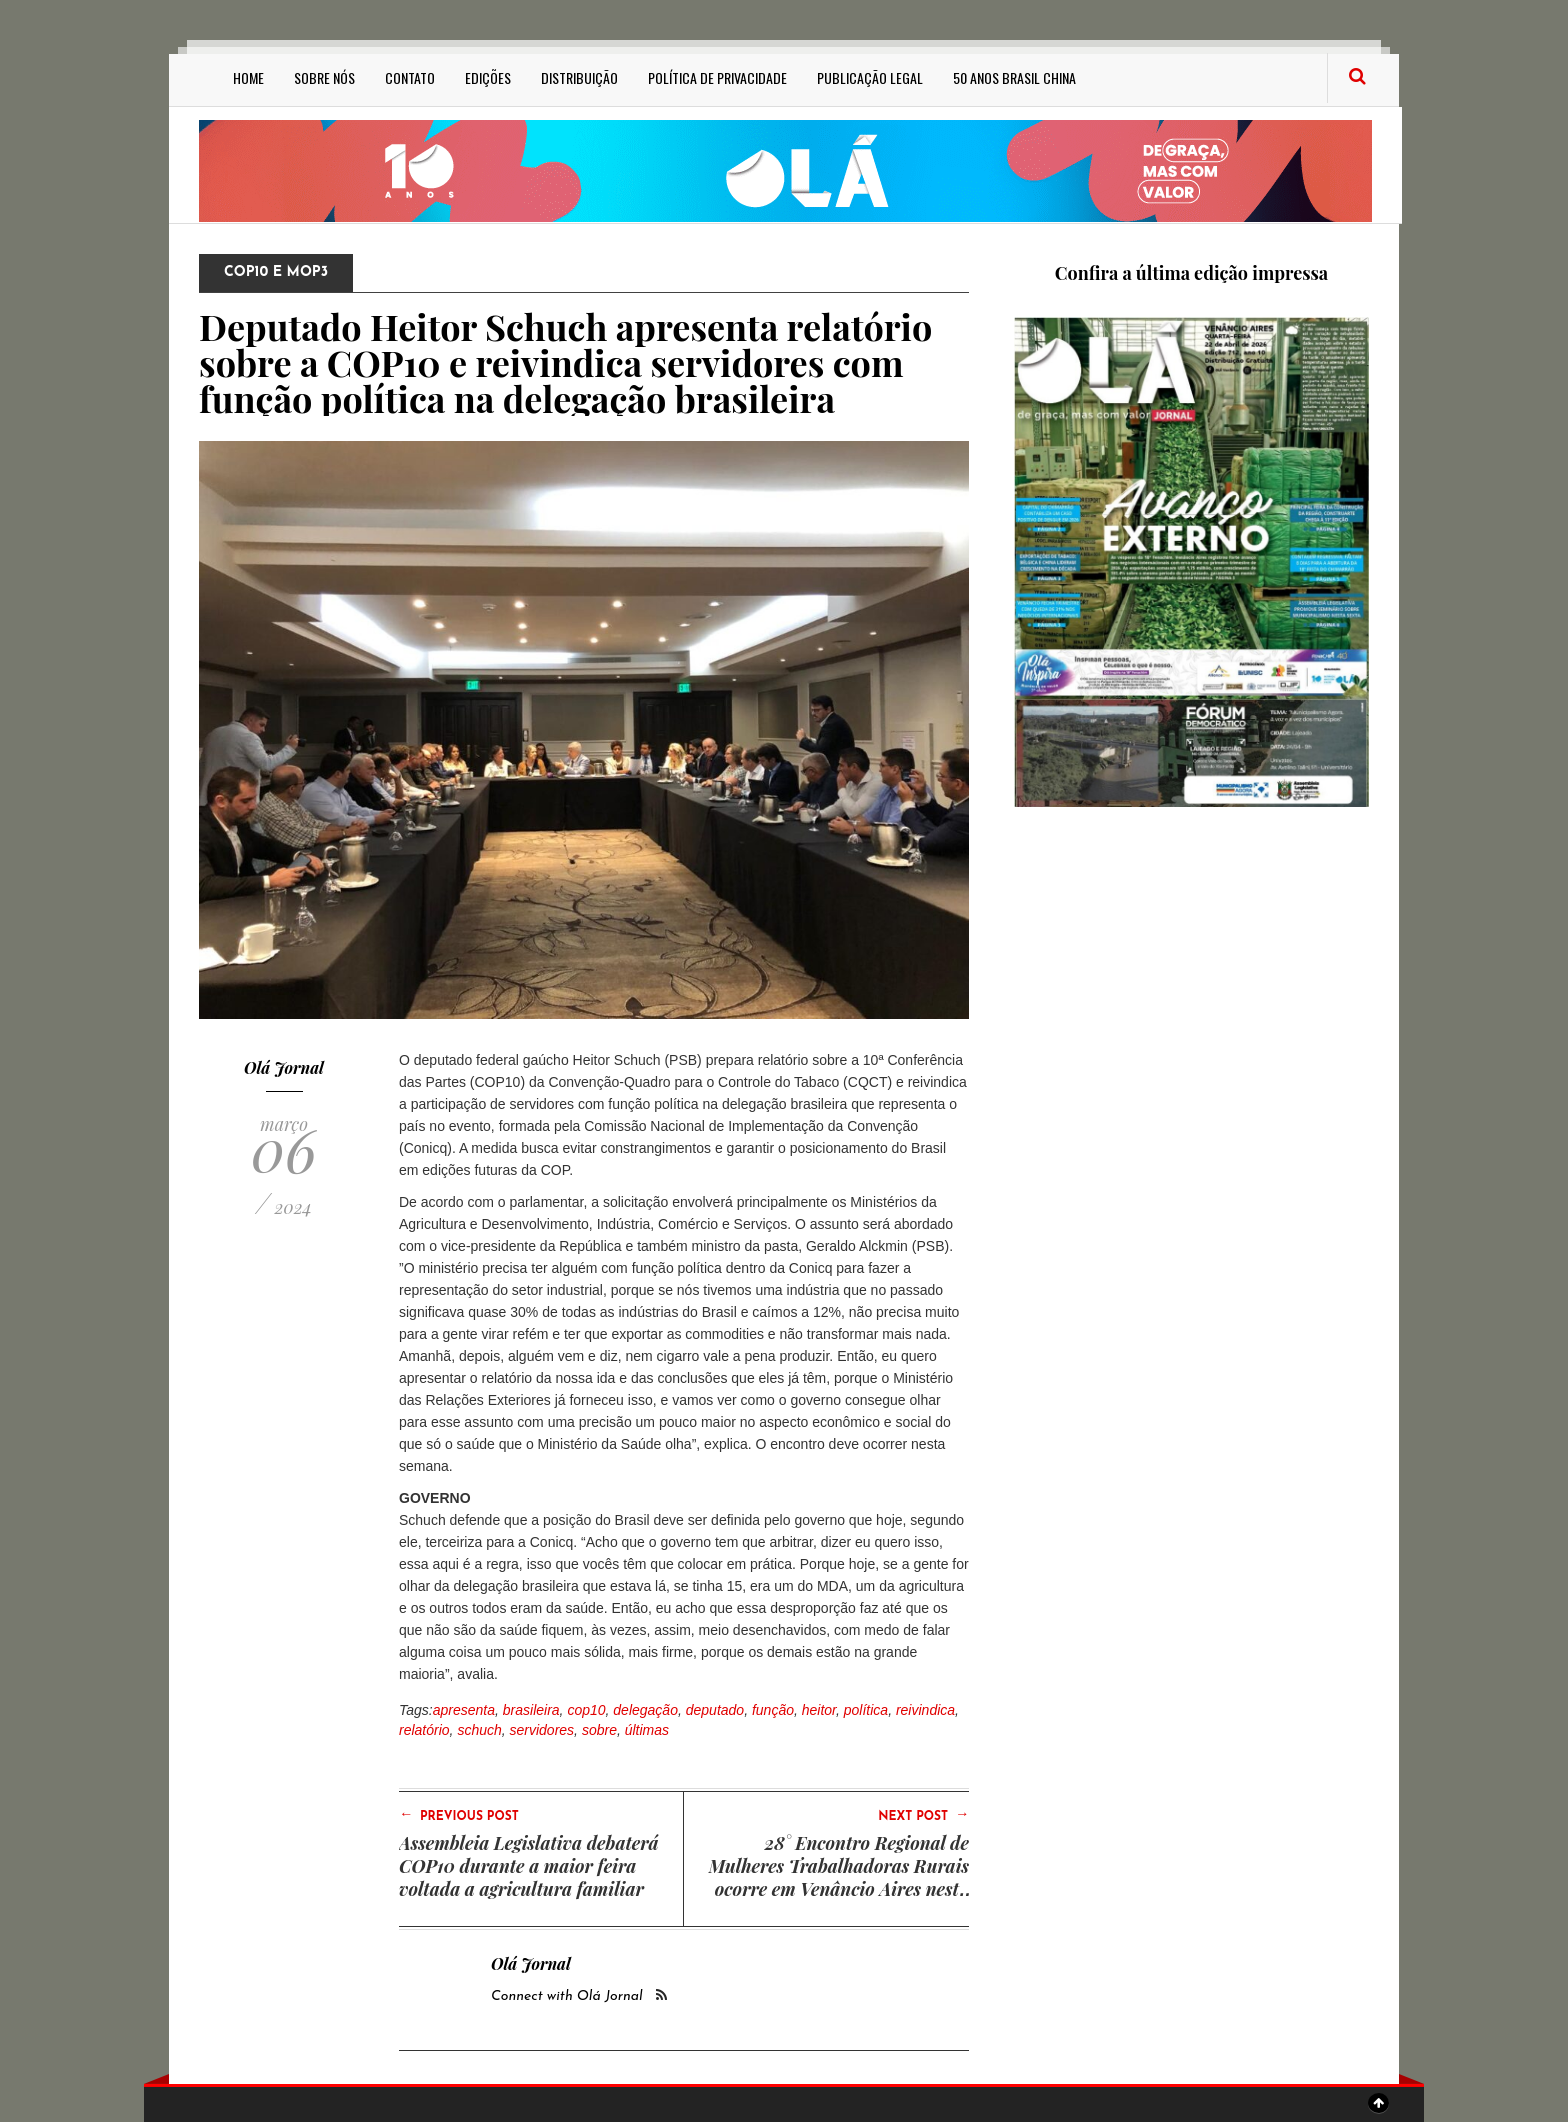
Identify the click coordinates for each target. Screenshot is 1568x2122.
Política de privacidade (717, 77)
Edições (488, 77)
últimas (647, 1730)
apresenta (464, 1710)
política (866, 1710)
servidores (542, 1730)
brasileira (531, 1710)
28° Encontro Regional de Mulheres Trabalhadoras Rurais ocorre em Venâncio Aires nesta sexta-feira (839, 1877)
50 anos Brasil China (1014, 77)
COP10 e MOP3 (276, 272)
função (773, 1710)
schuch (479, 1730)
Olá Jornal (284, 1067)
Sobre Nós (324, 77)
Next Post (923, 1815)
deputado (715, 1710)
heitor (819, 1710)
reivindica (925, 1710)
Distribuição (579, 77)
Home (248, 77)
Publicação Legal (870, 77)
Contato (410, 77)
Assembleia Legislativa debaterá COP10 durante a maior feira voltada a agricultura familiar (529, 1866)
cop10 (586, 1710)
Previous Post (459, 1815)
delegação (645, 1710)
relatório (424, 1730)
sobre (599, 1730)
